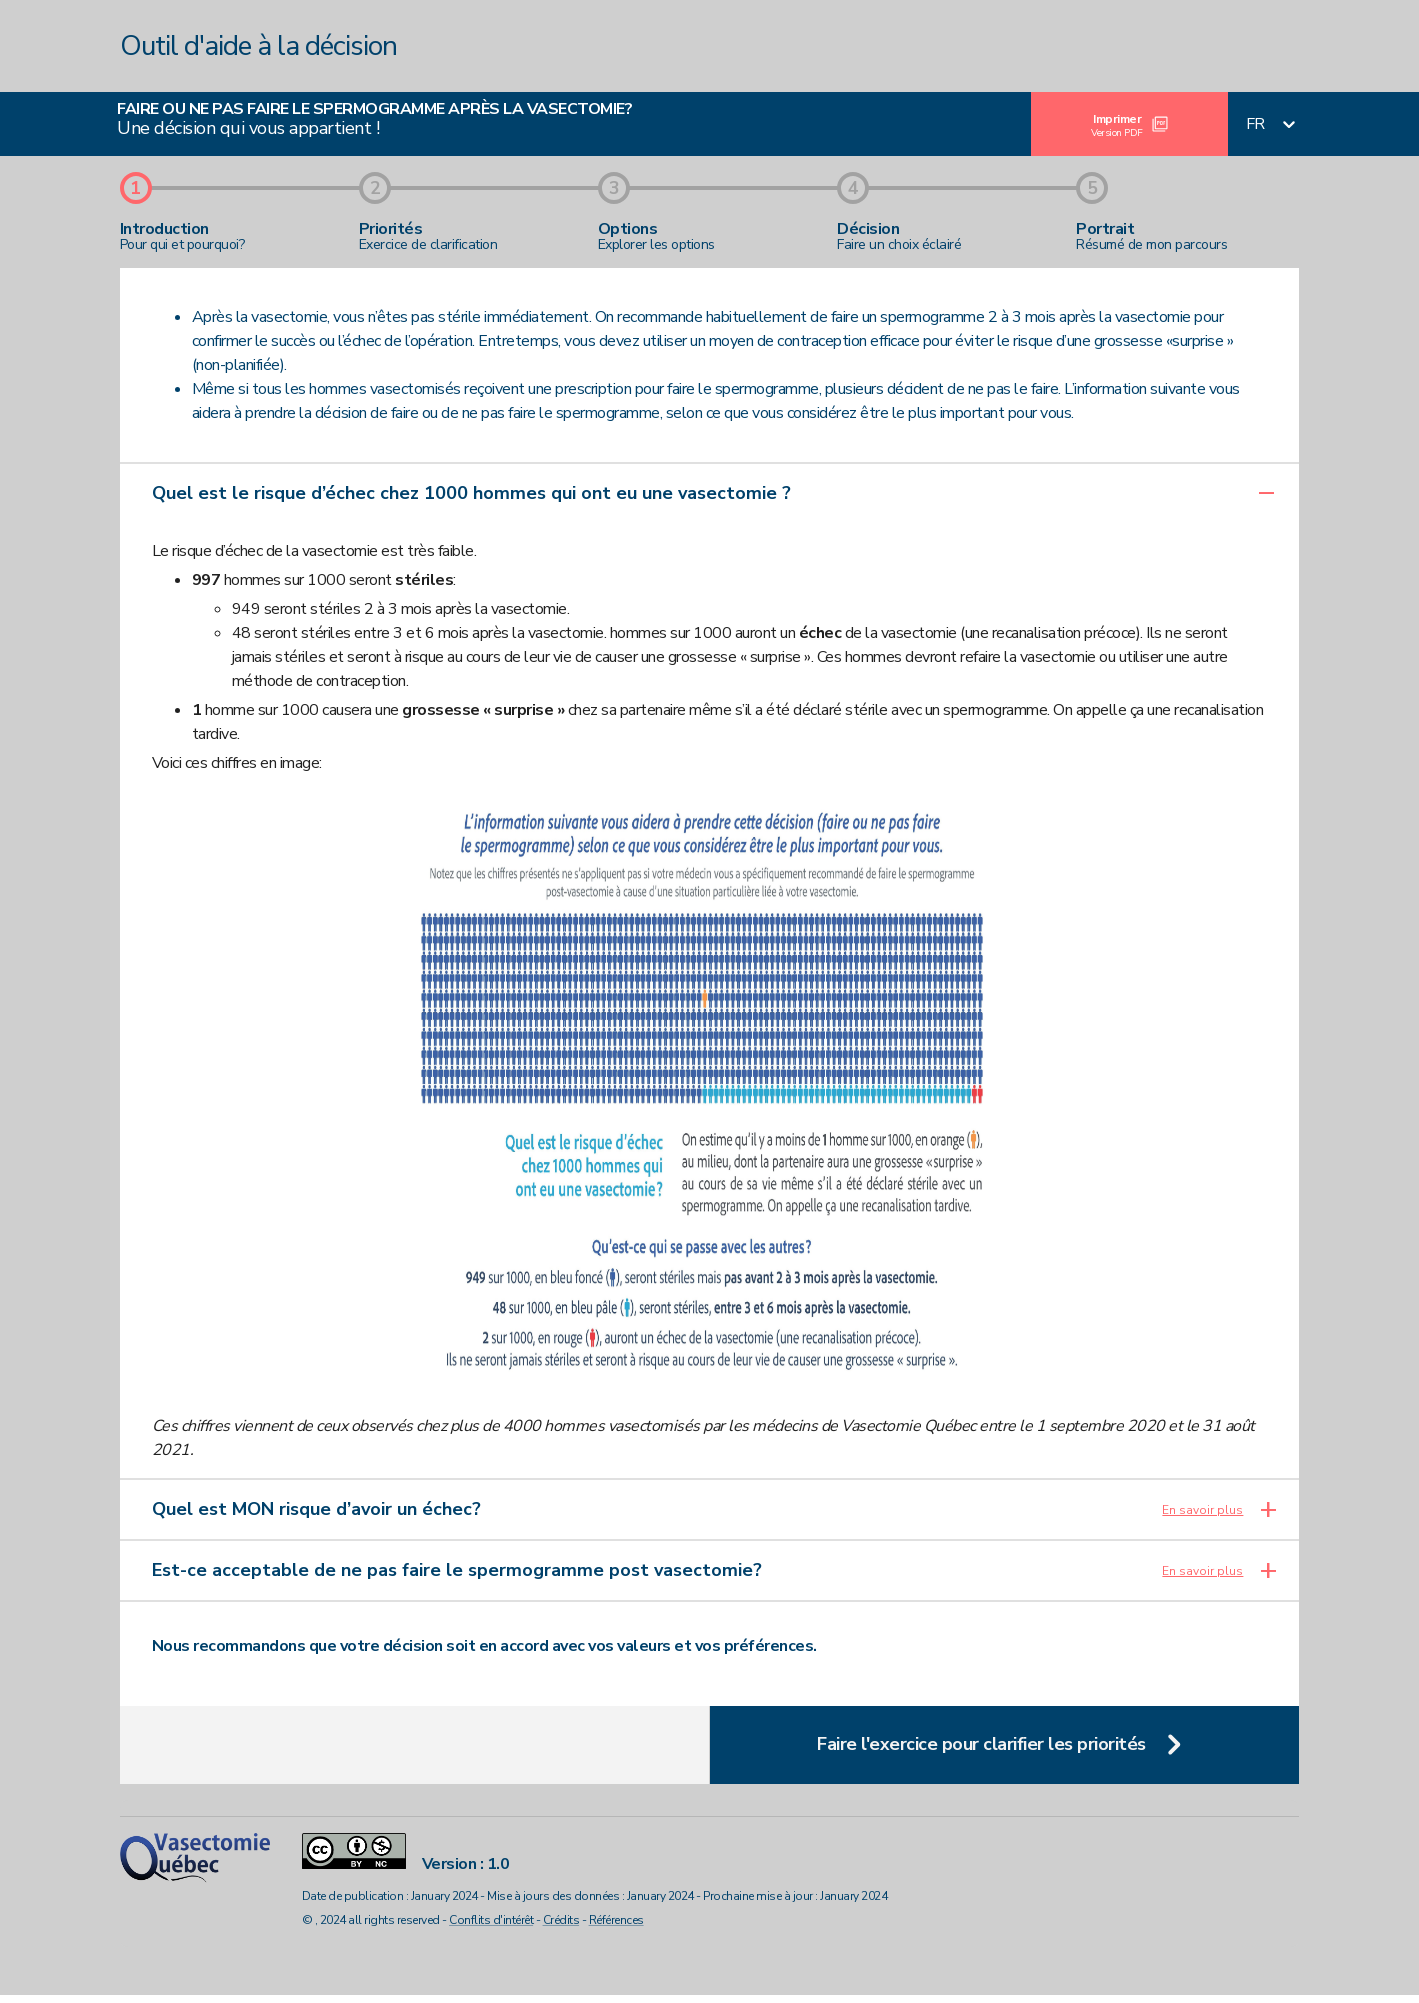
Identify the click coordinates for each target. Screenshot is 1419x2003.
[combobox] (1264, 124)
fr (1255, 124)
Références (616, 1928)
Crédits (561, 1928)
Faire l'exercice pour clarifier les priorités (1006, 1753)
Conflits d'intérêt (491, 1928)
